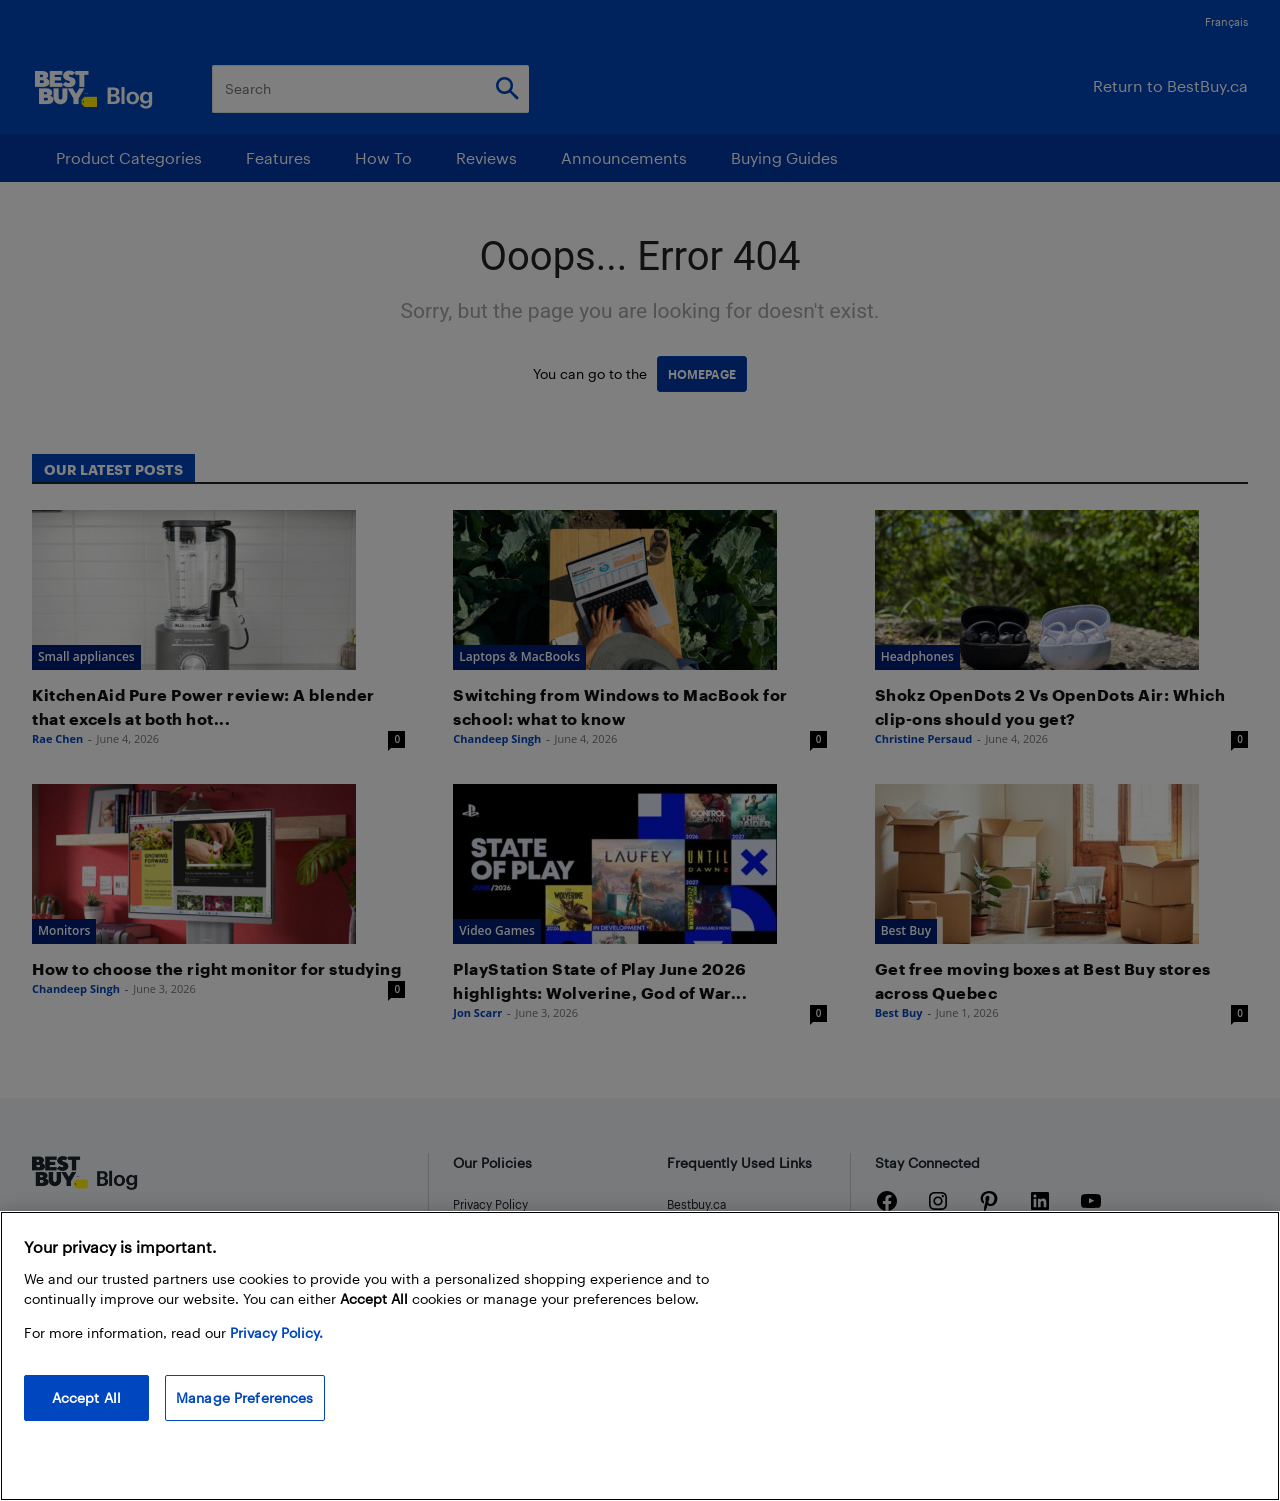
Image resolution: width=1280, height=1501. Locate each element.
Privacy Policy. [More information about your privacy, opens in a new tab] (276, 1332)
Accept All (86, 1397)
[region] (640, 1356)
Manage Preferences (245, 1397)
